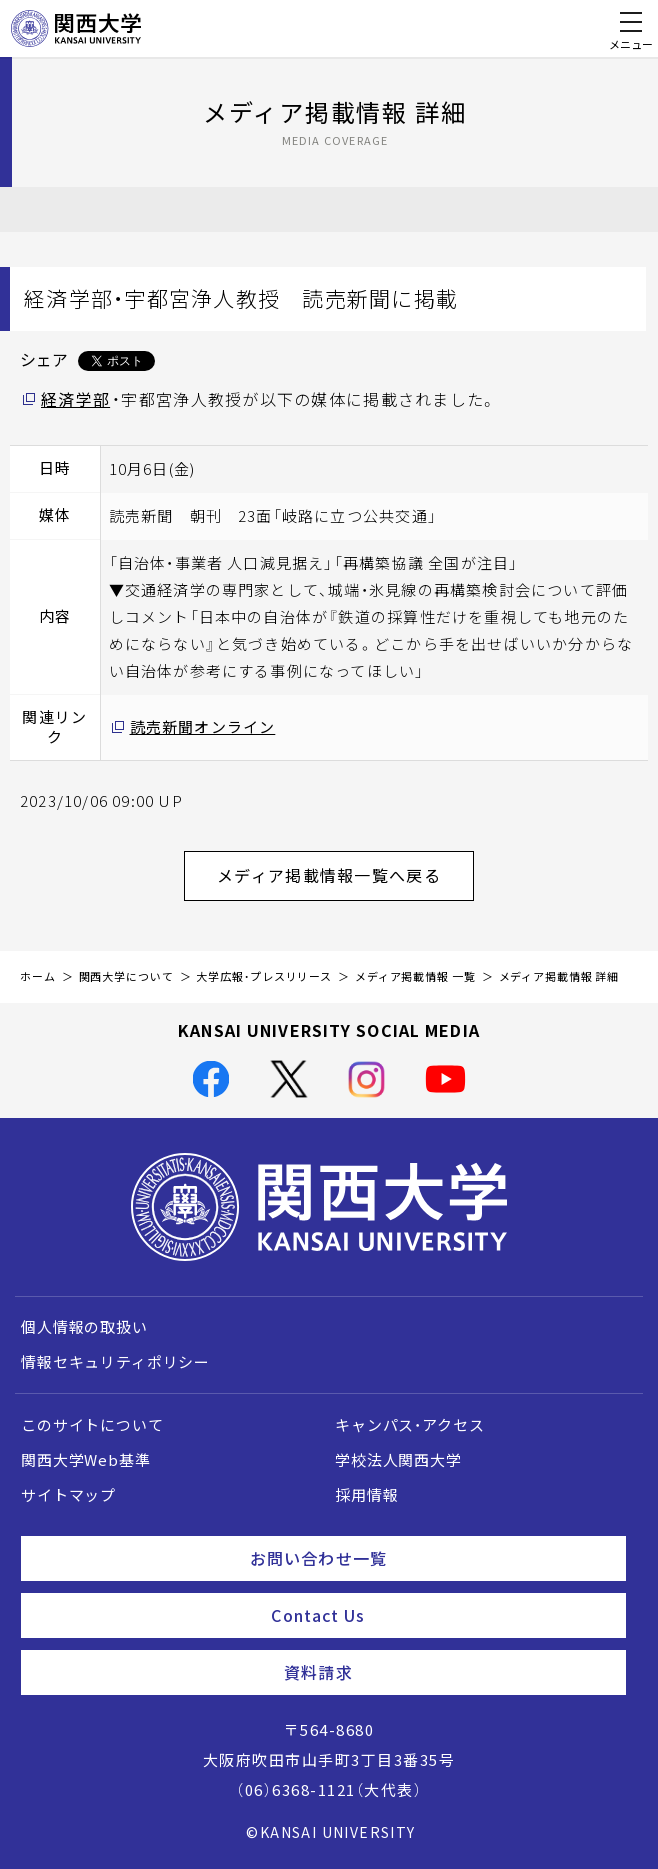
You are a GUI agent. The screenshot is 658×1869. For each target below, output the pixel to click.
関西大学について (126, 976)
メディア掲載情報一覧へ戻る (345, 875)
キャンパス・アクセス (409, 1425)
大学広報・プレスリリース (264, 976)
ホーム (38, 976)
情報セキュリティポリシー (115, 1362)
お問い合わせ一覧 (430, 1558)
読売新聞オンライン (203, 727)
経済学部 (75, 399)
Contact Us (440, 1615)
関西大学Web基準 (86, 1460)
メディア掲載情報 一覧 (415, 976)
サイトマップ (68, 1495)
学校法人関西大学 (398, 1460)
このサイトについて (92, 1425)
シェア (44, 359)
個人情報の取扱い (84, 1327)
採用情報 (366, 1495)
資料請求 (447, 1672)
